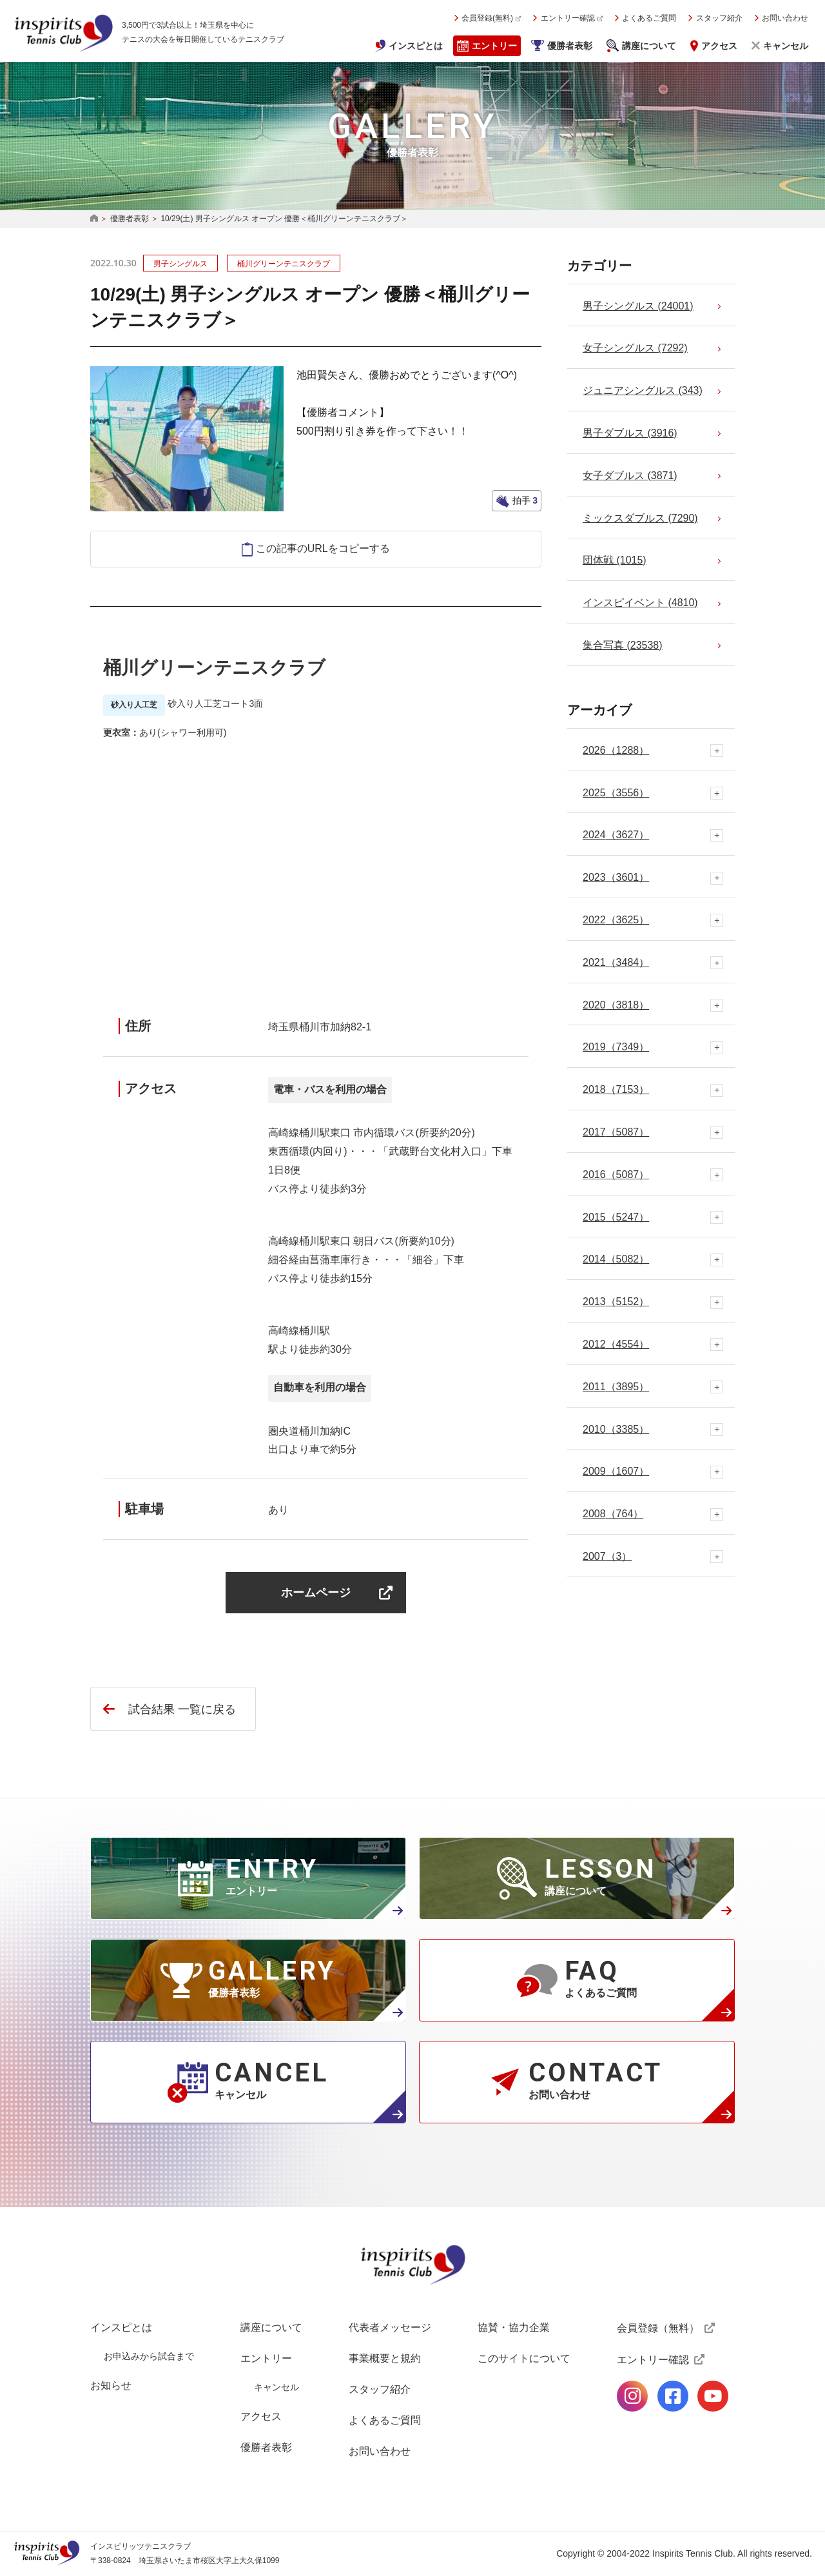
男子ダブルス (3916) (630, 433)
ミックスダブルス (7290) (640, 518)
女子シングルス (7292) (635, 347)
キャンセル (785, 46)
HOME (94, 219)
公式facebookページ (672, 2396)
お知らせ (110, 2385)
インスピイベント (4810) (640, 602)
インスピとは (416, 46)
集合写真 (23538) (623, 645)
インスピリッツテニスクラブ (63, 33)
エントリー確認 (568, 18)
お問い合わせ (785, 18)
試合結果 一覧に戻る (182, 1709)
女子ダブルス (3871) (630, 475)
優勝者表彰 (569, 46)
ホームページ (316, 1592)
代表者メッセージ (390, 2327)
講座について (649, 46)
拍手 (524, 500)
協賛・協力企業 (514, 2327)
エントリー (494, 46)
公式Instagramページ (632, 2396)
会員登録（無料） (658, 2328)
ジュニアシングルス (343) (643, 390)
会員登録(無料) (487, 18)
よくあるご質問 (649, 18)
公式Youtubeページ (712, 2396)
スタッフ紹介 (719, 18)
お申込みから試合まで (149, 2356)
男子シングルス (180, 263)
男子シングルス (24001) (638, 305)
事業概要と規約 (385, 2358)
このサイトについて (524, 2358)
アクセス (719, 46)
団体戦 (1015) (614, 560)
